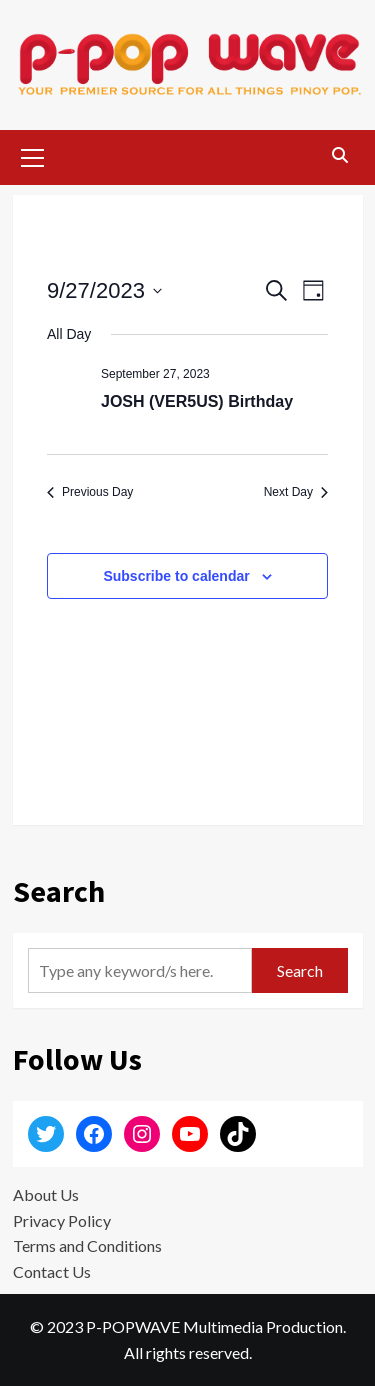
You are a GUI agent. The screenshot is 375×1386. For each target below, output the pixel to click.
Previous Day (90, 492)
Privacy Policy (62, 1220)
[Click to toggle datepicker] (104, 290)
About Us (46, 1194)
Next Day (296, 492)
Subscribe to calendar (176, 576)
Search (300, 970)
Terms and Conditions (87, 1245)
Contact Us (52, 1271)
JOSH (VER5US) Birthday (197, 401)
